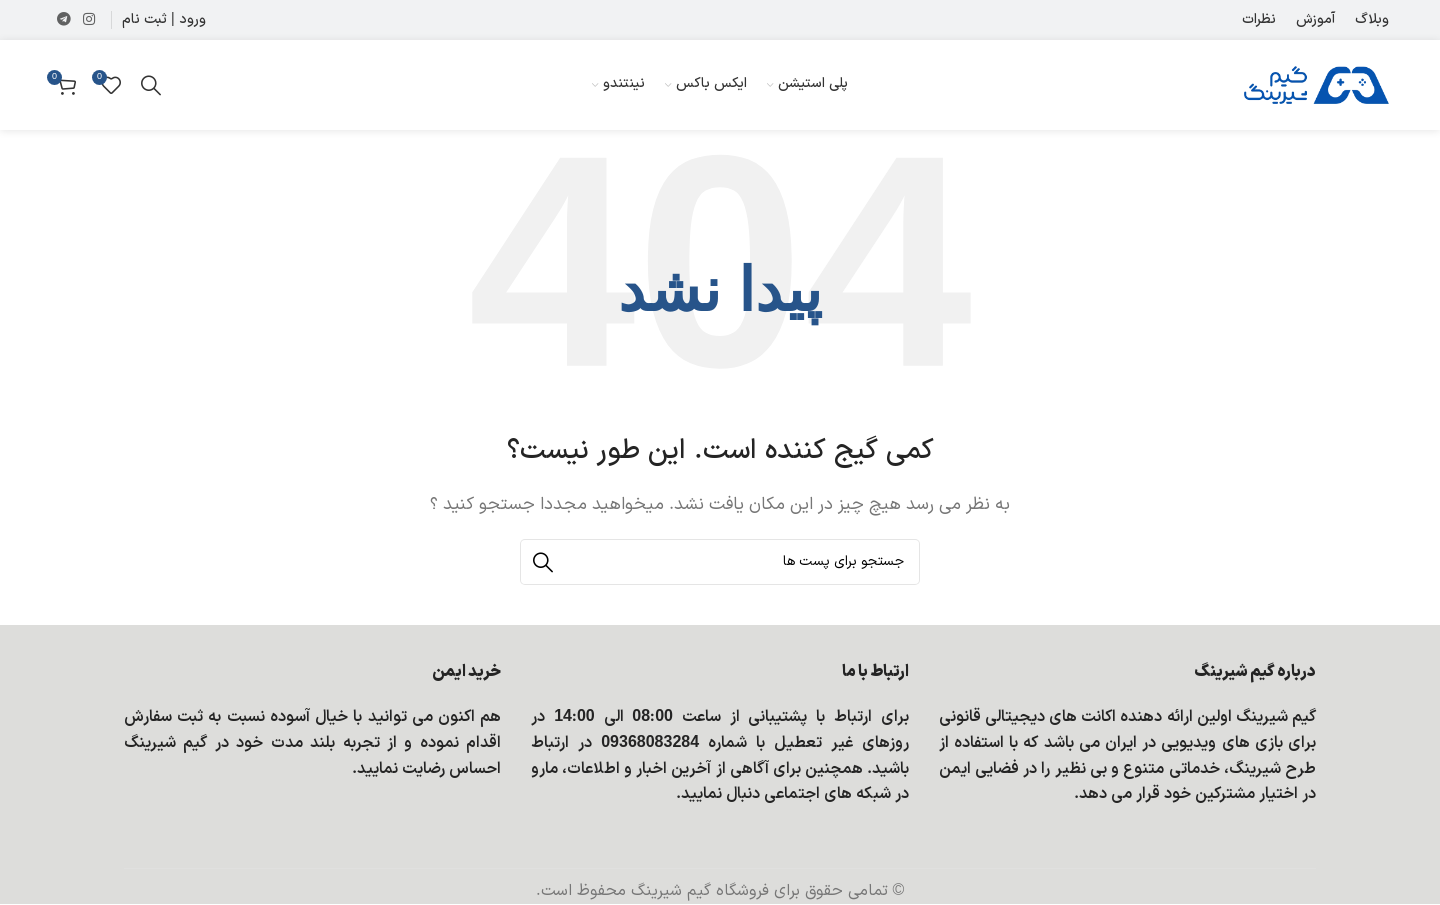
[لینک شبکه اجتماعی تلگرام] (64, 20)
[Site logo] (1316, 84)
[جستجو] (151, 85)
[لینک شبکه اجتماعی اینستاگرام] (89, 20)
